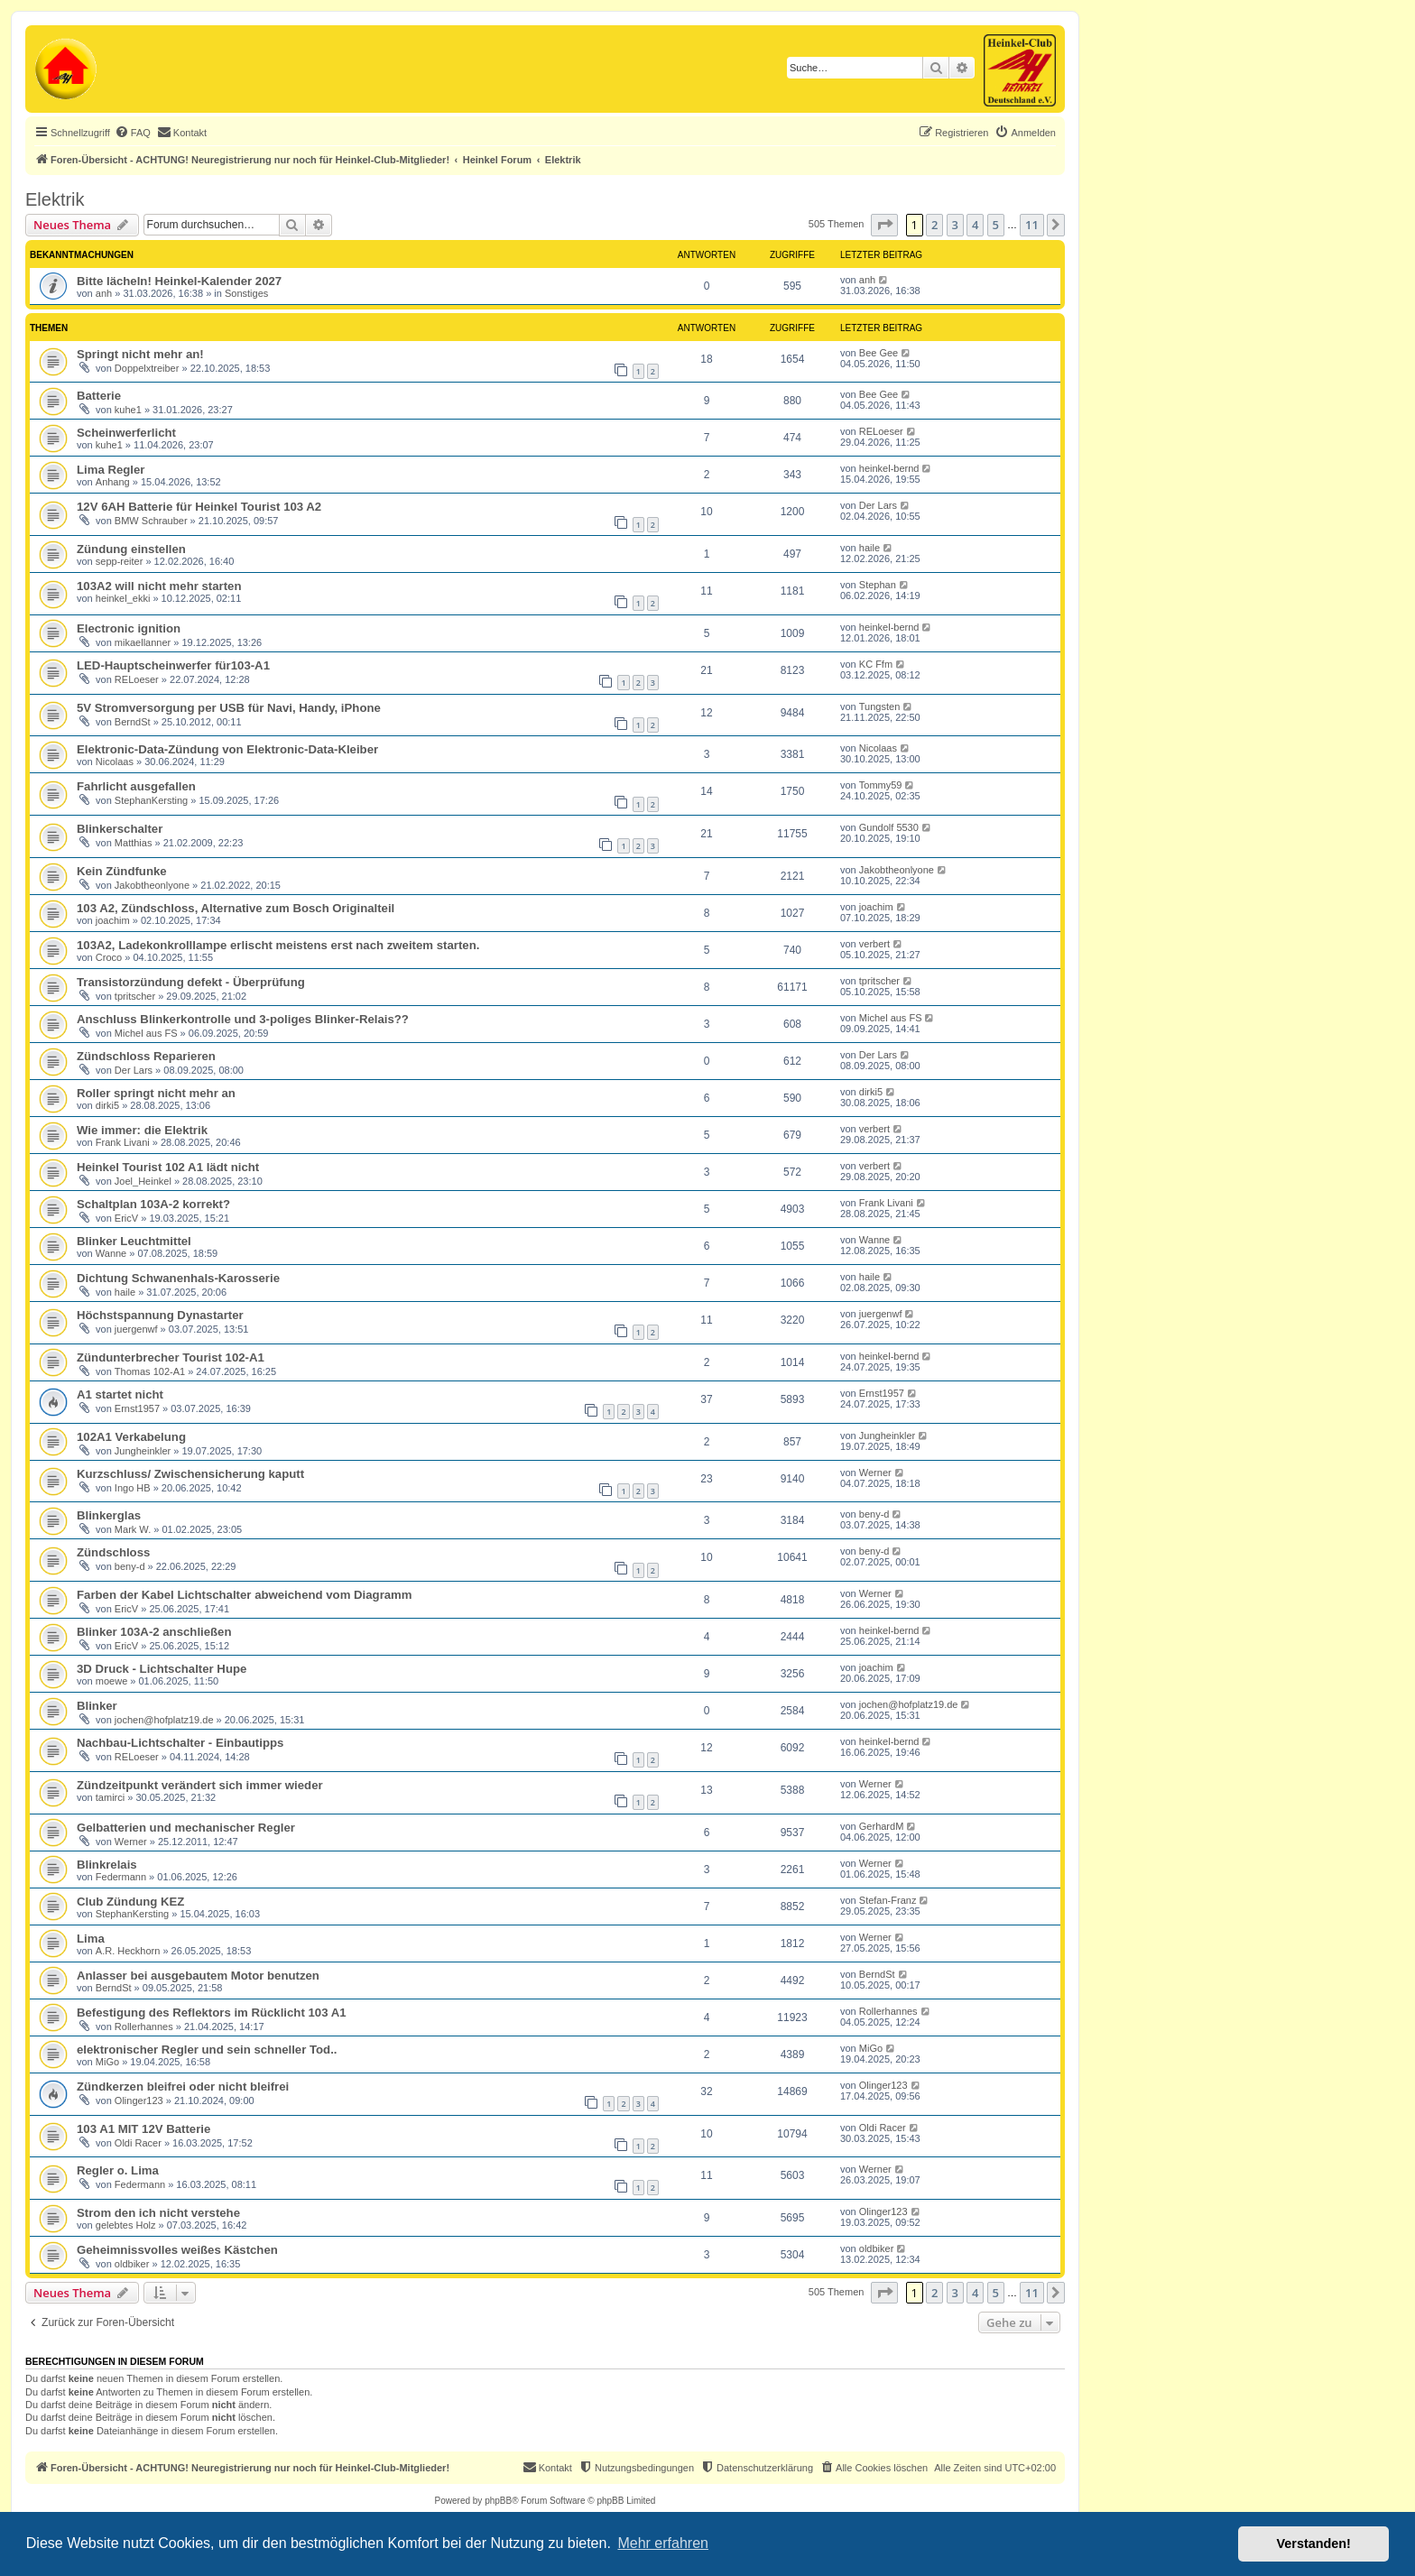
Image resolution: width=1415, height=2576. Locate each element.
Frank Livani (123, 1142)
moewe (111, 1681)
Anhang (113, 481)
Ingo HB (133, 1487)
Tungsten (879, 706)
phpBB (498, 2501)
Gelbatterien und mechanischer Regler (186, 1827)
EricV (126, 1218)
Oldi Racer (138, 2142)
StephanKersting (151, 800)
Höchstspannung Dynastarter (160, 1315)
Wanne (111, 1253)
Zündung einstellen (131, 549)
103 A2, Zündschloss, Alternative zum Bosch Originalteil (235, 908)
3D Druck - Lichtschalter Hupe (161, 1669)
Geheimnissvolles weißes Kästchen (177, 2250)
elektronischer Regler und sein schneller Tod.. (207, 2049)
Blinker (97, 1706)
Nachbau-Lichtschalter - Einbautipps (180, 1743)
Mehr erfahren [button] (662, 2543)
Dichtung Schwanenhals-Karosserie (178, 1278)
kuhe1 (128, 409)
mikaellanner (143, 642)
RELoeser (881, 431)
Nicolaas (115, 761)
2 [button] (934, 225)
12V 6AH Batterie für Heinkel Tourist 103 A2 (199, 506)
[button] (884, 224)
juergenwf (136, 1329)
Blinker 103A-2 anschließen (154, 1632)
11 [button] (1032, 225)
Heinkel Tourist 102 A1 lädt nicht (168, 1167)
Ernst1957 (137, 1408)
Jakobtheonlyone (152, 885)
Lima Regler (111, 469)
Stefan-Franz (888, 1900)
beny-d (874, 1514)
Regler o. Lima (118, 2170)
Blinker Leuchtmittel (134, 1241)
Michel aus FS (146, 1033)
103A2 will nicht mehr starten (159, 586)
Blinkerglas (109, 1515)
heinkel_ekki (123, 598)
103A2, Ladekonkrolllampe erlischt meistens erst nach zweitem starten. (278, 945)
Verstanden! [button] (1314, 2543)
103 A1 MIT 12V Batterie (143, 2129)
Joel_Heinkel (143, 1181)
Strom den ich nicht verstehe (158, 2213)
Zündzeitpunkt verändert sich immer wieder (200, 1785)
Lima (91, 1938)
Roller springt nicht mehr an (156, 1093)
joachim (113, 920)
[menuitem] (133, 132)
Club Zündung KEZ (130, 1901)
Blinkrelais (107, 1864)
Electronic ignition (128, 628)
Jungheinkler (143, 1450)
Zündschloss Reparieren (146, 1056)
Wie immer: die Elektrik (142, 1130)
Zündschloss (113, 1552)
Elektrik (55, 199)
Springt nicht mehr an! (140, 354)
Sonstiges (246, 293)
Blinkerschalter (119, 829)
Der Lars (878, 505)
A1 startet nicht (120, 1394)
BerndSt (133, 721)
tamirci (110, 1797)
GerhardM (881, 1826)
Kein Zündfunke (122, 871)
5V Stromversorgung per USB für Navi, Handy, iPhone (229, 708)
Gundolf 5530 (889, 827)
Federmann (121, 1876)
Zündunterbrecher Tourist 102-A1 (170, 1357)
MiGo (107, 2061)
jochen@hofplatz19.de (164, 1719)
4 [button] (975, 225)
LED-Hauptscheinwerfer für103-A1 (173, 665)
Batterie (99, 395)
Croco (109, 957)
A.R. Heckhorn (128, 1950)
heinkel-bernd (889, 468)
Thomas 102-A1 (150, 1371)
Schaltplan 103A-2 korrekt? (153, 1204)
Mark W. (133, 1529)
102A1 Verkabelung (131, 1437)
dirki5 (107, 1105)
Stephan (877, 584)
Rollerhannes (144, 2026)
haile (869, 547)
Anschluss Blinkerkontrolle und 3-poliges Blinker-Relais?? (243, 1019)
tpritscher (135, 996)
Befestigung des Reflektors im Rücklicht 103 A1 (212, 2012)
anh (104, 293)
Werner (875, 1472)
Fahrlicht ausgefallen (136, 786)
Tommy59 (880, 785)
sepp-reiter (119, 561)
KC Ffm (875, 664)
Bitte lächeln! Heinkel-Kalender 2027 (179, 281)
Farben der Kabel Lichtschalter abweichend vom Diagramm (244, 1595)
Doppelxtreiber (147, 368)
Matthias (134, 842)
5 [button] (996, 225)
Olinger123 (139, 2100)
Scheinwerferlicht (126, 432)
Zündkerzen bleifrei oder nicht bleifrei (183, 2086)
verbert (874, 943)
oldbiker (132, 2263)
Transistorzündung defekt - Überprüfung (191, 982)
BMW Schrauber (151, 520)
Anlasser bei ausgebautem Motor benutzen (198, 1975)
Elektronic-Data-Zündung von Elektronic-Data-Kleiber (227, 749)
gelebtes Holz (126, 2225)
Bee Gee (878, 352)
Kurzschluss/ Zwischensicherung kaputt (190, 1474)
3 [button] (955, 225)
